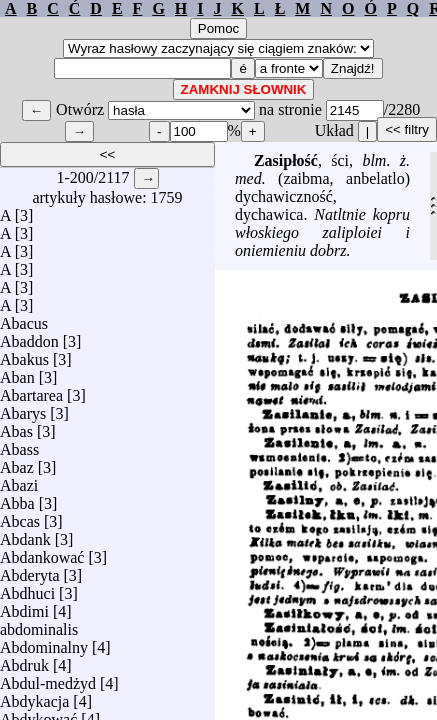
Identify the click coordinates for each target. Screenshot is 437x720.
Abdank (25, 534)
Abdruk (24, 660)
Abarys (23, 408)
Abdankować (42, 552)
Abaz (17, 462)
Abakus (24, 354)
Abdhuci (27, 588)
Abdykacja (34, 696)
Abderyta (30, 570)
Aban (17, 372)
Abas (16, 426)
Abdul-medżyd (48, 678)
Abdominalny (44, 642)
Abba (17, 498)
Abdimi (24, 606)
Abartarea (31, 390)
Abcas (20, 516)
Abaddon (29, 336)
